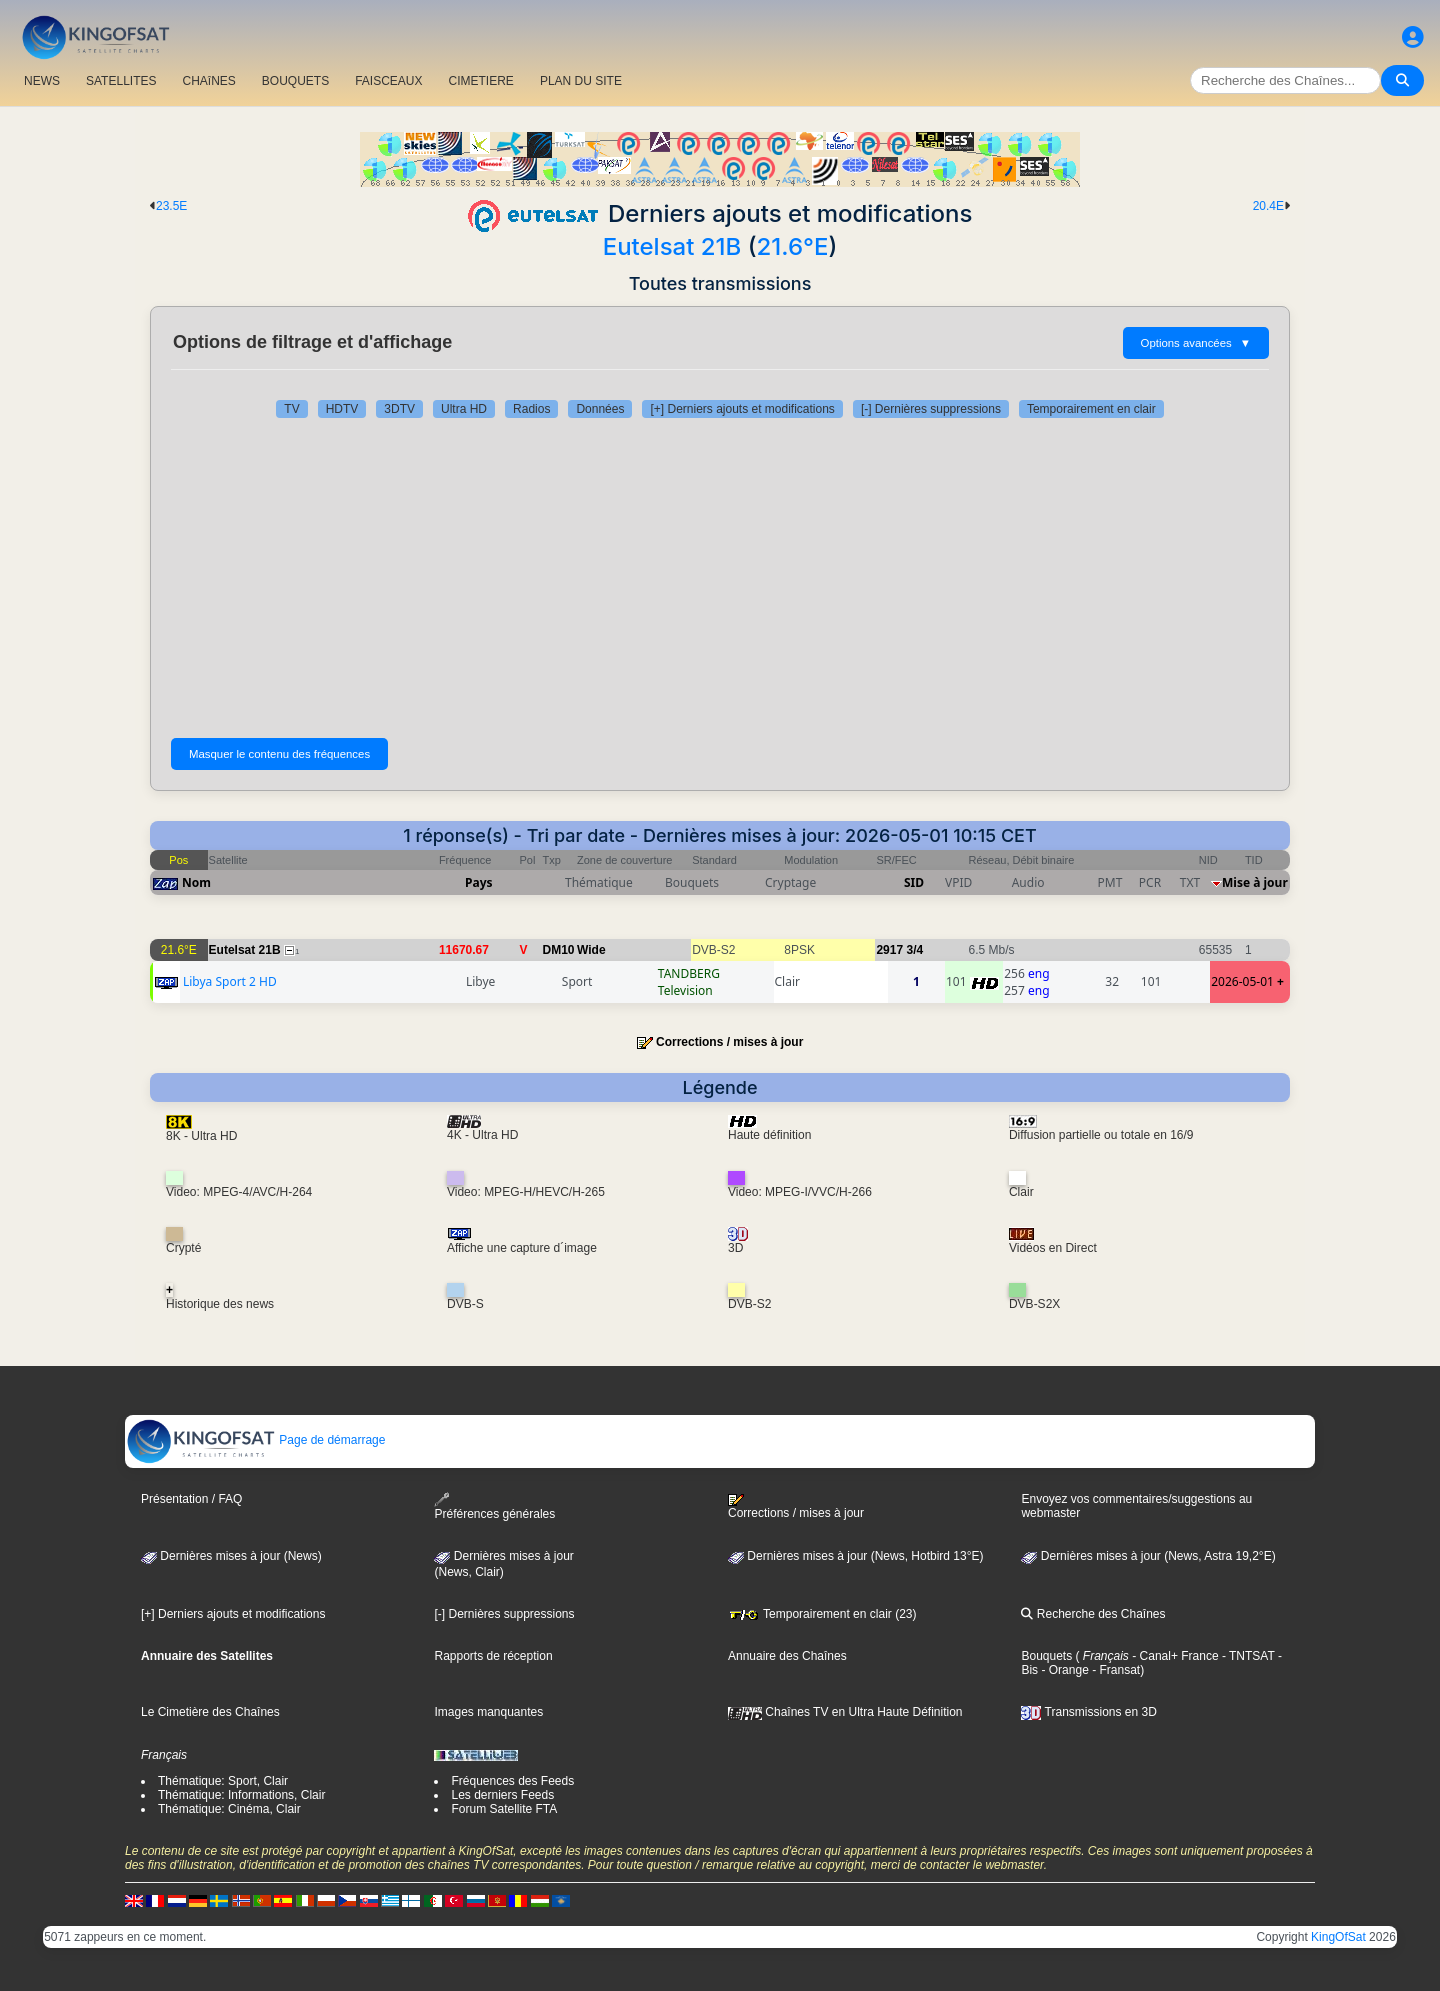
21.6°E (793, 246)
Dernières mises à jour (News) (231, 1556)
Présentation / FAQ (191, 1499)
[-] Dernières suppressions (931, 409)
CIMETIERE (481, 81)
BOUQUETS (295, 81)
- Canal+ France (1174, 1656)
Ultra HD (464, 409)
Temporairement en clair (1091, 409)
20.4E (1268, 206)
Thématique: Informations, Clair (241, 1795)
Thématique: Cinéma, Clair (229, 1809)
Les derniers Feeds (502, 1795)
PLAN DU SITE (581, 81)
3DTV (399, 409)
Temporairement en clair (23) (822, 1614)
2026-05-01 (1242, 981)
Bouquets (1046, 1656)
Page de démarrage (255, 1440)
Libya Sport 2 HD (230, 981)
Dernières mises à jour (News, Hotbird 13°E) (856, 1556)
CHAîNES (208, 81)
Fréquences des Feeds (512, 1781)
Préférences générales (494, 1506)
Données (600, 409)
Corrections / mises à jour (729, 1042)
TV (291, 409)
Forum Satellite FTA (504, 1809)
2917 (889, 950)
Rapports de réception (493, 1656)
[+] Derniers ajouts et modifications (742, 409)
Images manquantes (488, 1712)
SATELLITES (121, 81)
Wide (591, 950)
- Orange (1063, 1670)
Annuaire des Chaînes (787, 1656)
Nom (196, 882)
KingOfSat (1338, 1937)
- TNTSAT (1247, 1656)
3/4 (914, 950)
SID (914, 882)
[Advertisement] (720, 578)
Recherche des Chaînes (1093, 1614)
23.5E (171, 206)
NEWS (42, 81)
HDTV (342, 409)
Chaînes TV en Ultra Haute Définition (845, 1712)
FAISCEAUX (388, 81)
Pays (479, 882)
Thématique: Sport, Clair (223, 1781)
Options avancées (1196, 343)
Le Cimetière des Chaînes (210, 1712)
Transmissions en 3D (1088, 1712)
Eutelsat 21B (672, 246)
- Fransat (1114, 1670)
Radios (531, 409)
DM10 (559, 950)
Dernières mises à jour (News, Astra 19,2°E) (1148, 1556)
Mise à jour (1255, 882)
